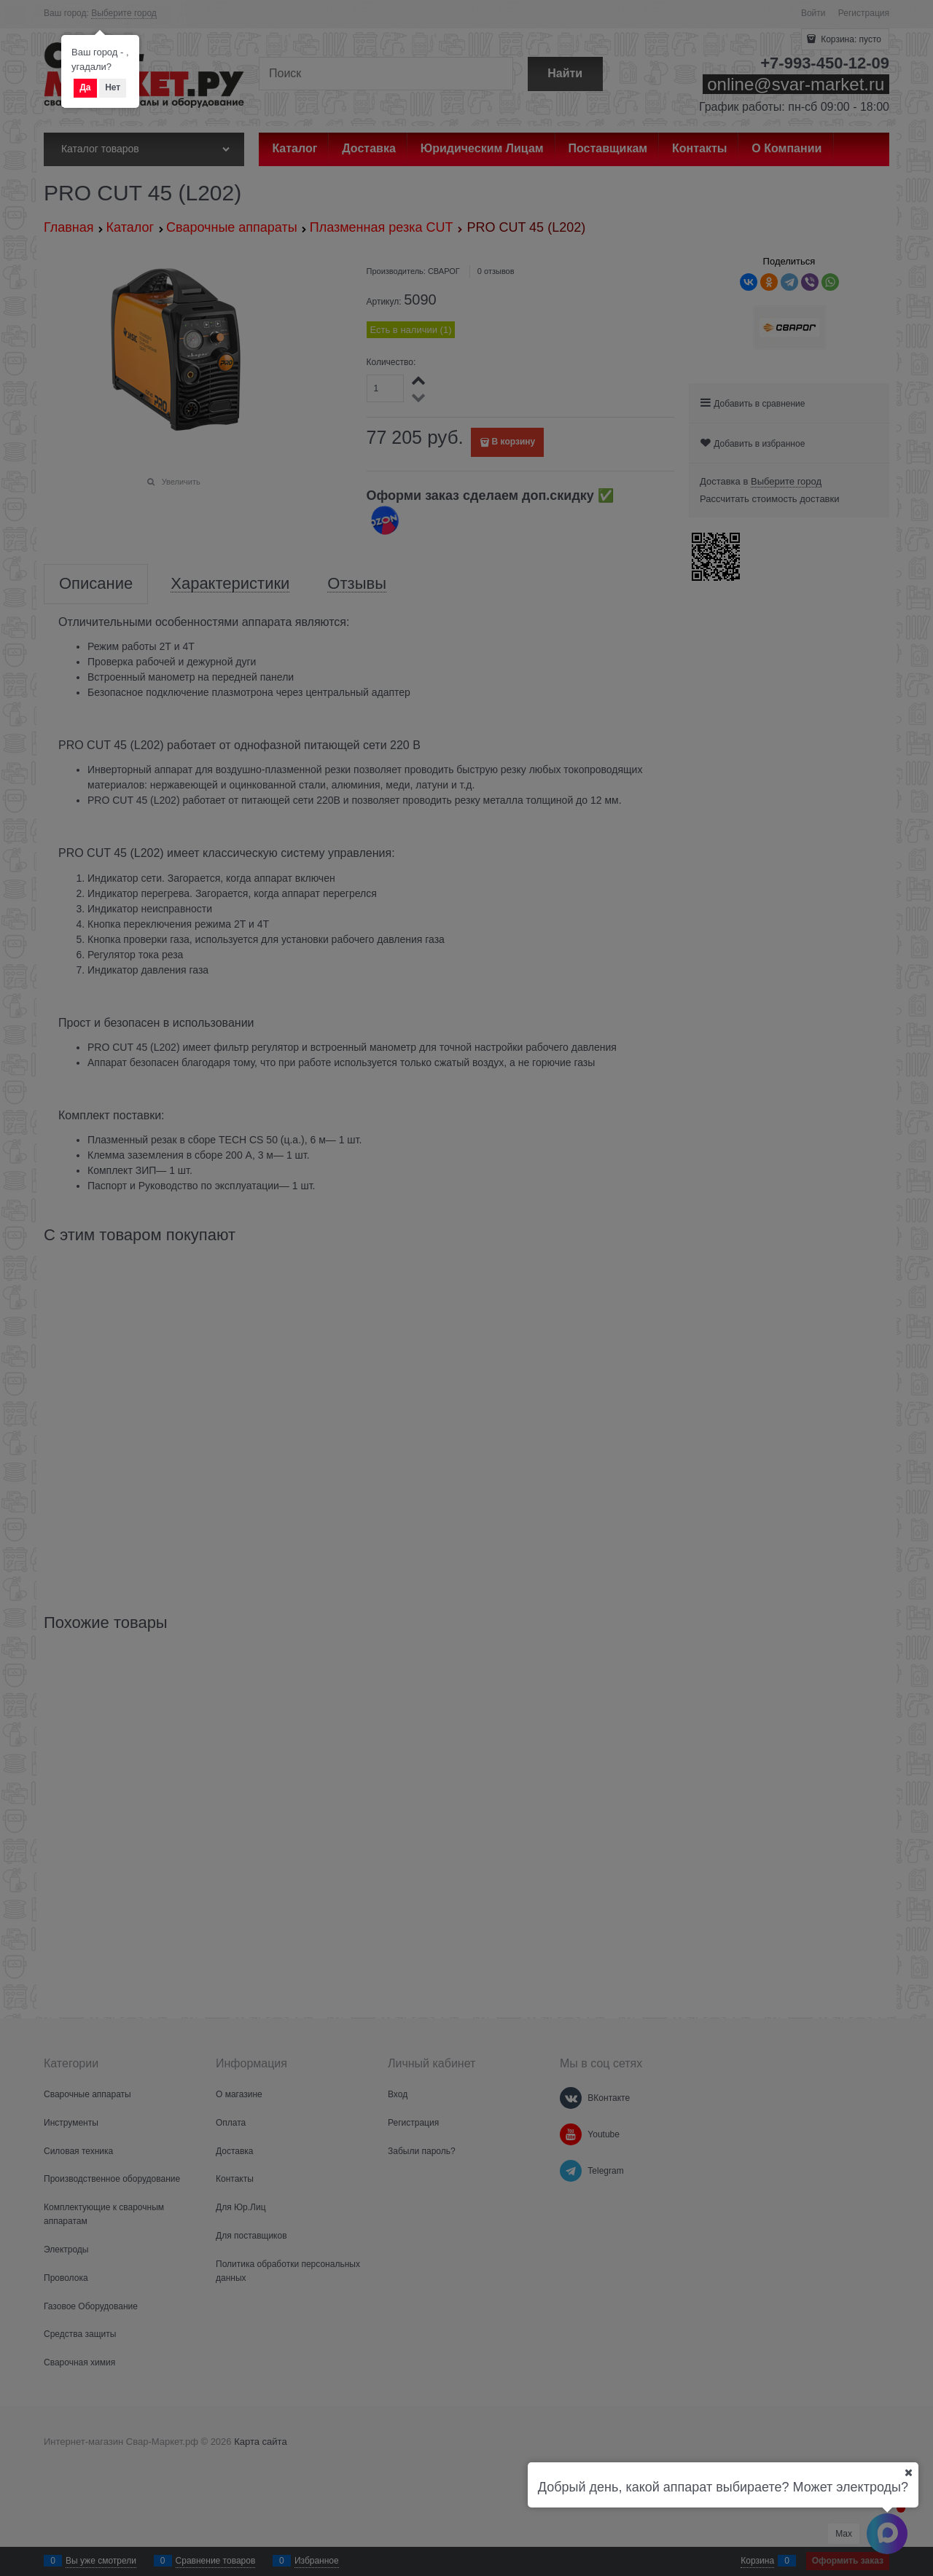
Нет (112, 87)
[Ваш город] (908, 2472)
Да (84, 87)
